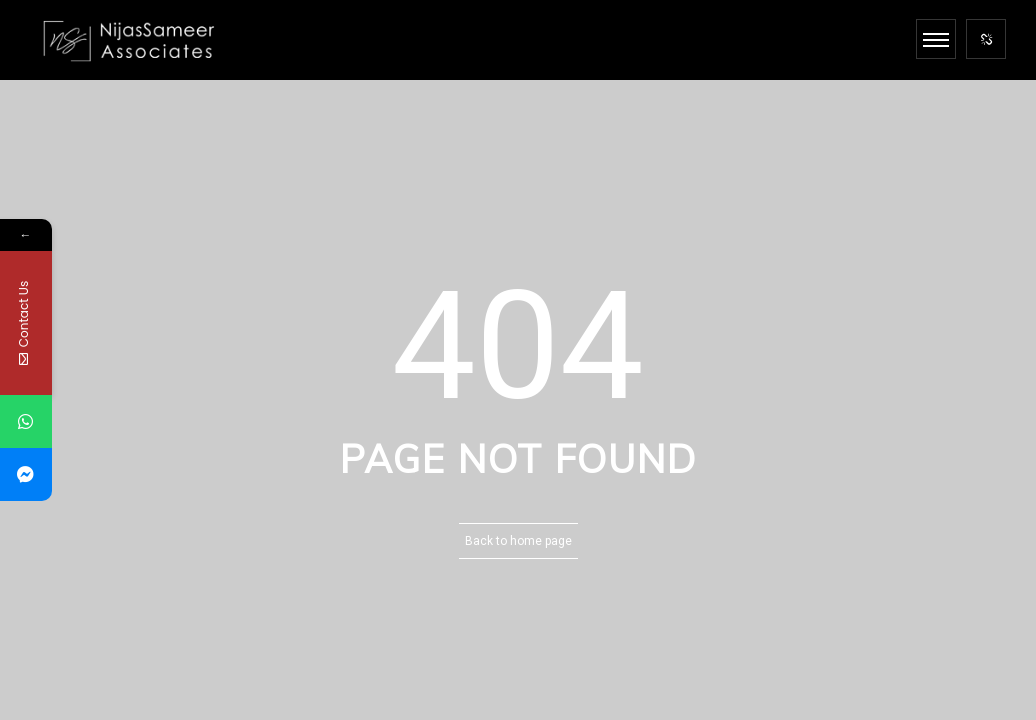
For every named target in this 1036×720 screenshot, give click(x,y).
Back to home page (518, 541)
